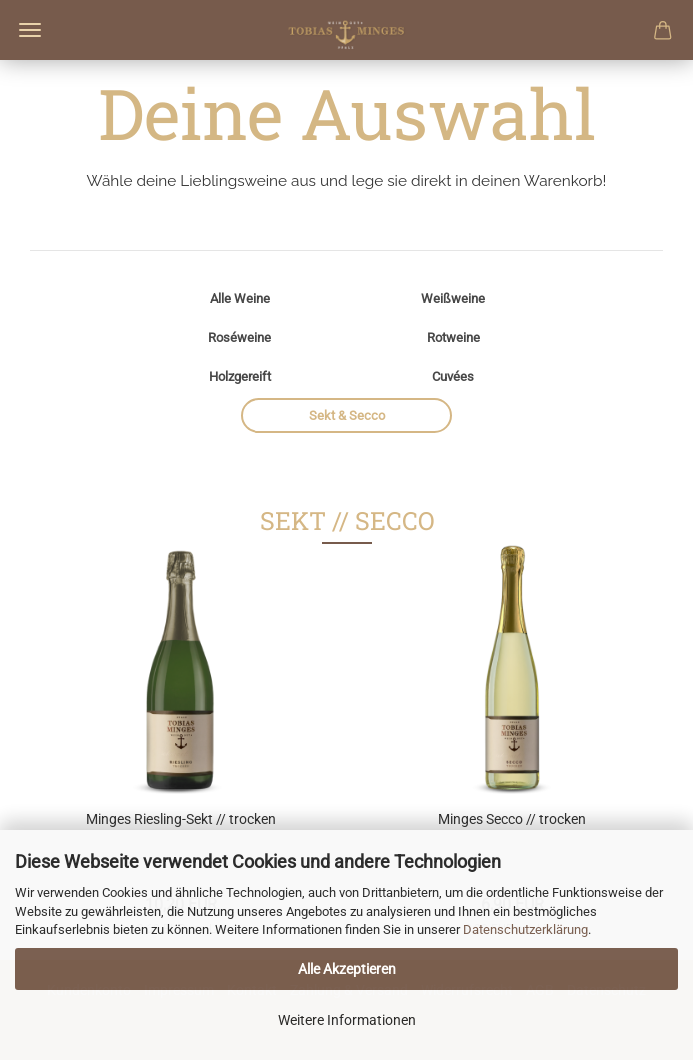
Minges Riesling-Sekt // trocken (181, 819)
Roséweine (239, 337)
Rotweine (453, 337)
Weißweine (453, 298)
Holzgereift (240, 376)
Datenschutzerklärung (525, 929)
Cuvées (453, 376)
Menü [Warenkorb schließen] (30, 30)
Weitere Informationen (347, 1020)
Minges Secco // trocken (512, 819)
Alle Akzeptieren (347, 969)
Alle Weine (240, 298)
